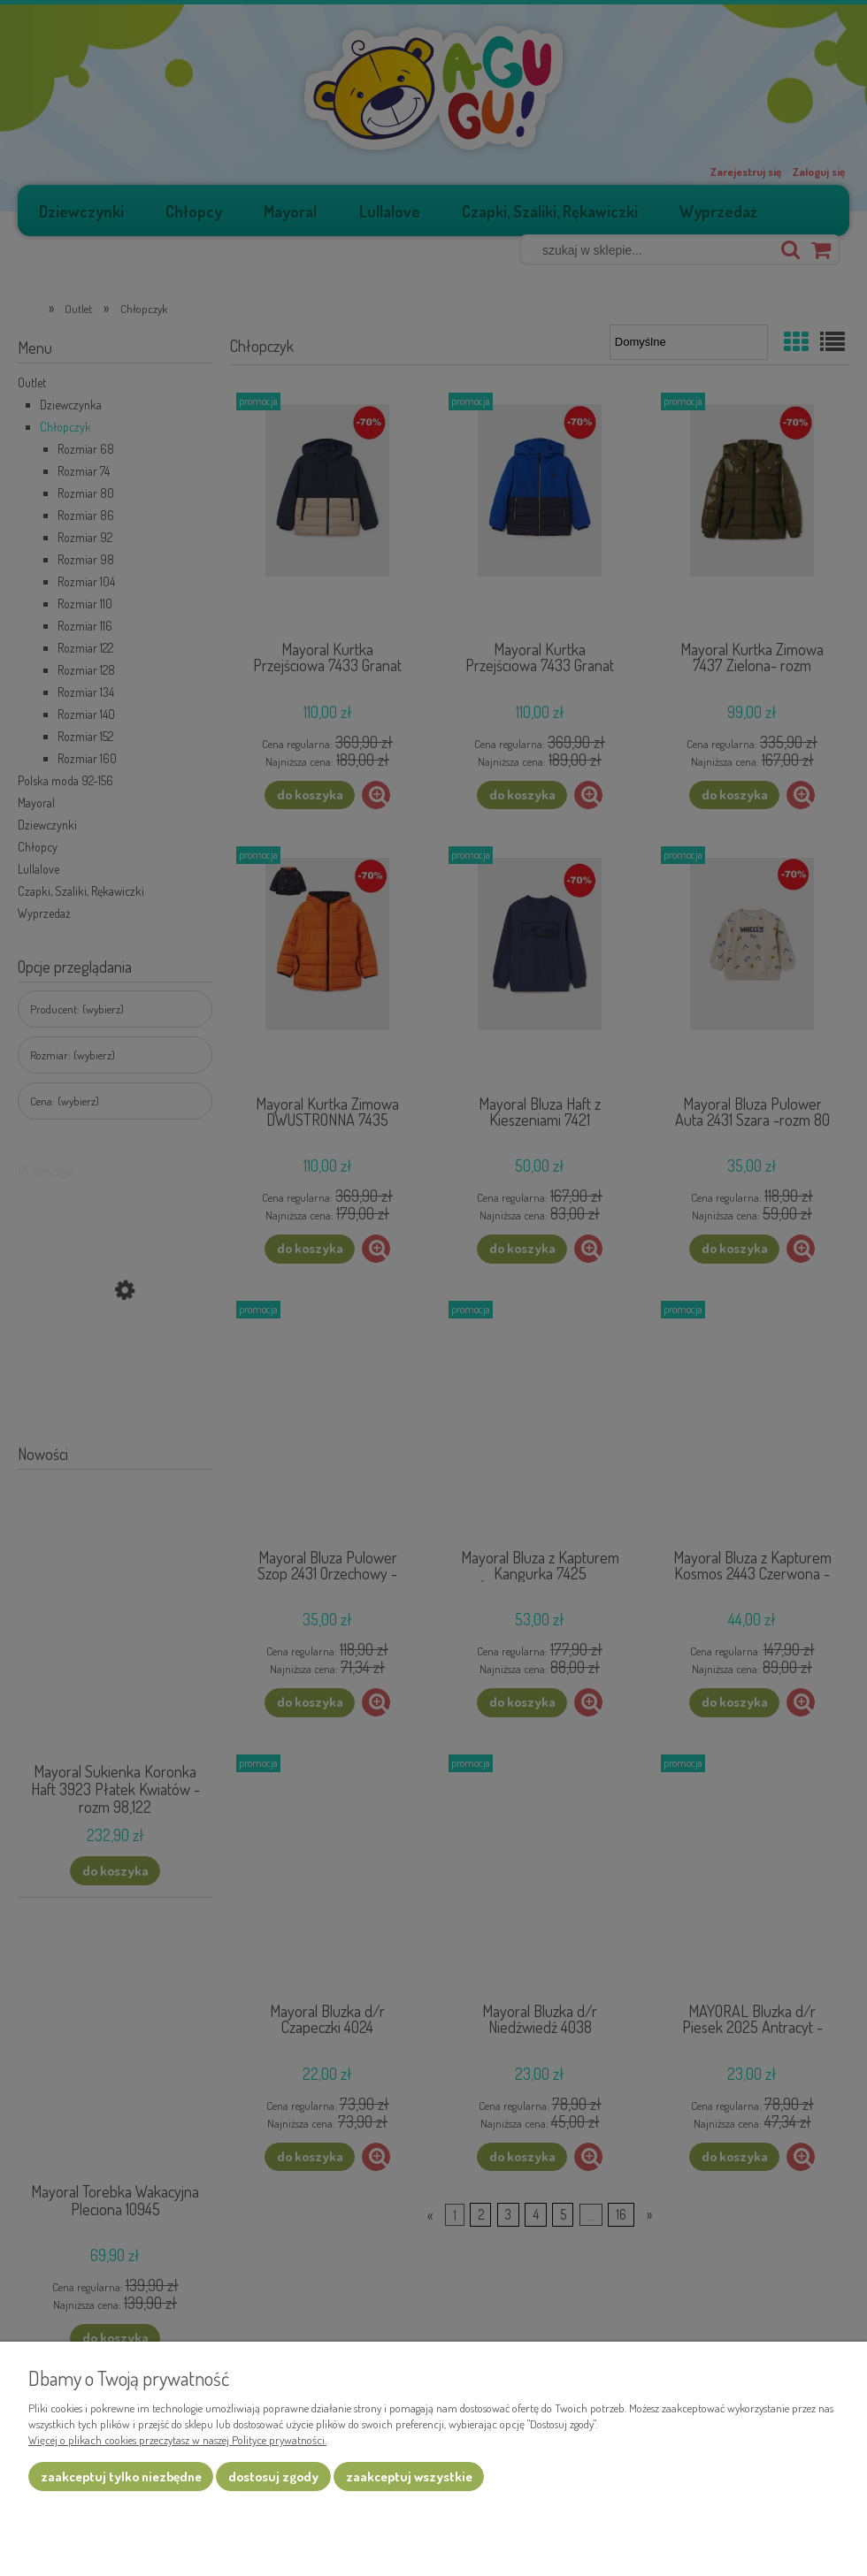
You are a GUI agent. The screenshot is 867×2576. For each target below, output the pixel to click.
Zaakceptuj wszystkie (409, 2476)
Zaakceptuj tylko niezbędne (121, 2476)
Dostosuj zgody (273, 2476)
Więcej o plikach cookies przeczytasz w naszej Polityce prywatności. (177, 2440)
